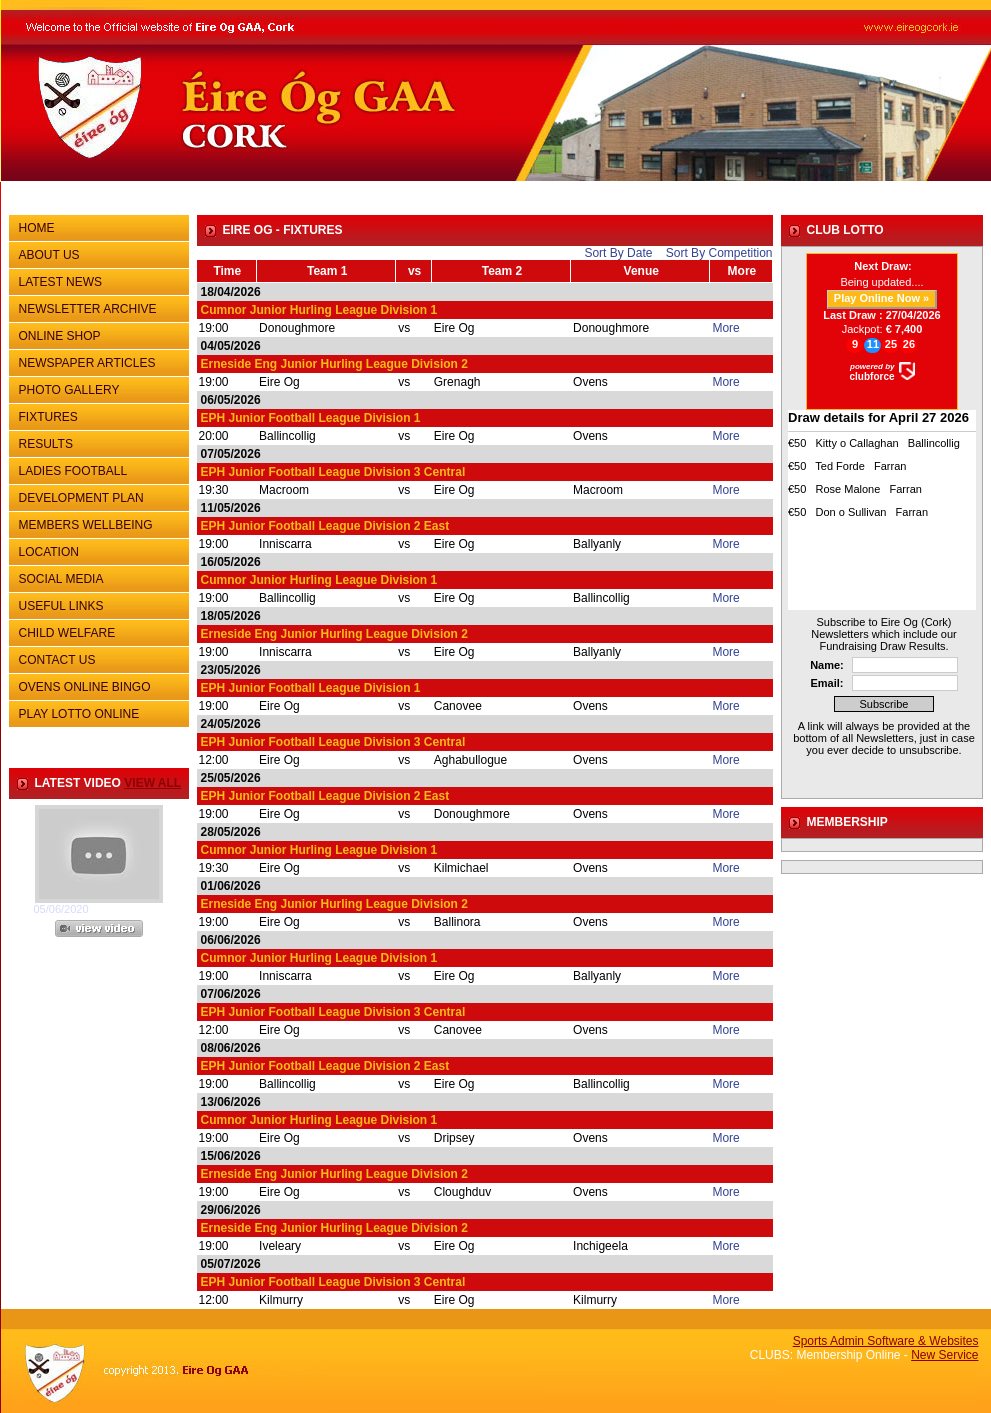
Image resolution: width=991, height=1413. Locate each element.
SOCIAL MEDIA (96, 577)
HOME (37, 228)
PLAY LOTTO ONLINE (79, 714)
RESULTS (96, 442)
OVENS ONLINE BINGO (85, 687)
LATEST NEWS (61, 282)
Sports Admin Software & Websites (886, 1341)
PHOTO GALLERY (69, 390)
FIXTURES (96, 415)
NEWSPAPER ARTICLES (96, 361)
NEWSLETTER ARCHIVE (96, 307)
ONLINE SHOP (60, 336)
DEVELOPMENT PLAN (81, 498)
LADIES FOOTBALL (73, 471)
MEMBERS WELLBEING (86, 525)
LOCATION (49, 552)
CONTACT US (96, 658)
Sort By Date (618, 253)
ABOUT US (96, 253)
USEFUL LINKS (96, 604)
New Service (944, 1355)
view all (152, 783)
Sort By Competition (719, 253)
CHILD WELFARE (67, 633)
